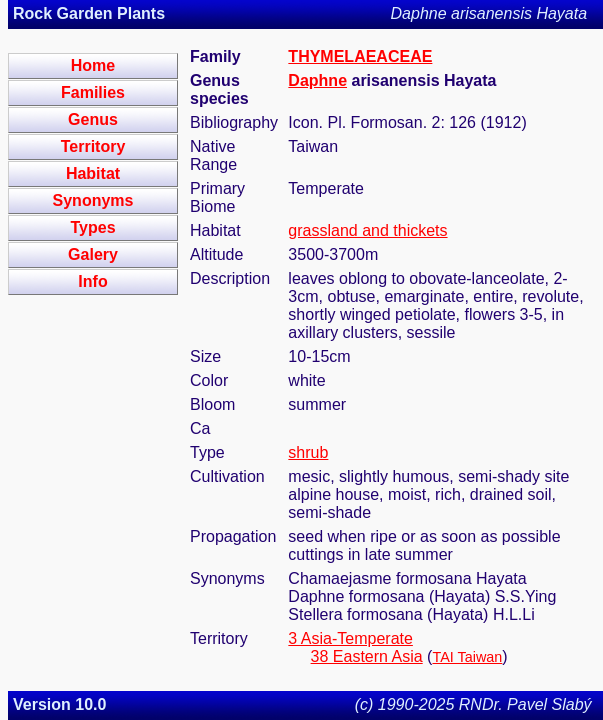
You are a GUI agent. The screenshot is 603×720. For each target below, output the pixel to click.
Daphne (317, 80)
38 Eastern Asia (367, 656)
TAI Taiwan (467, 657)
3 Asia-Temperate (350, 638)
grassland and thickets (367, 230)
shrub (308, 452)
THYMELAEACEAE (360, 56)
